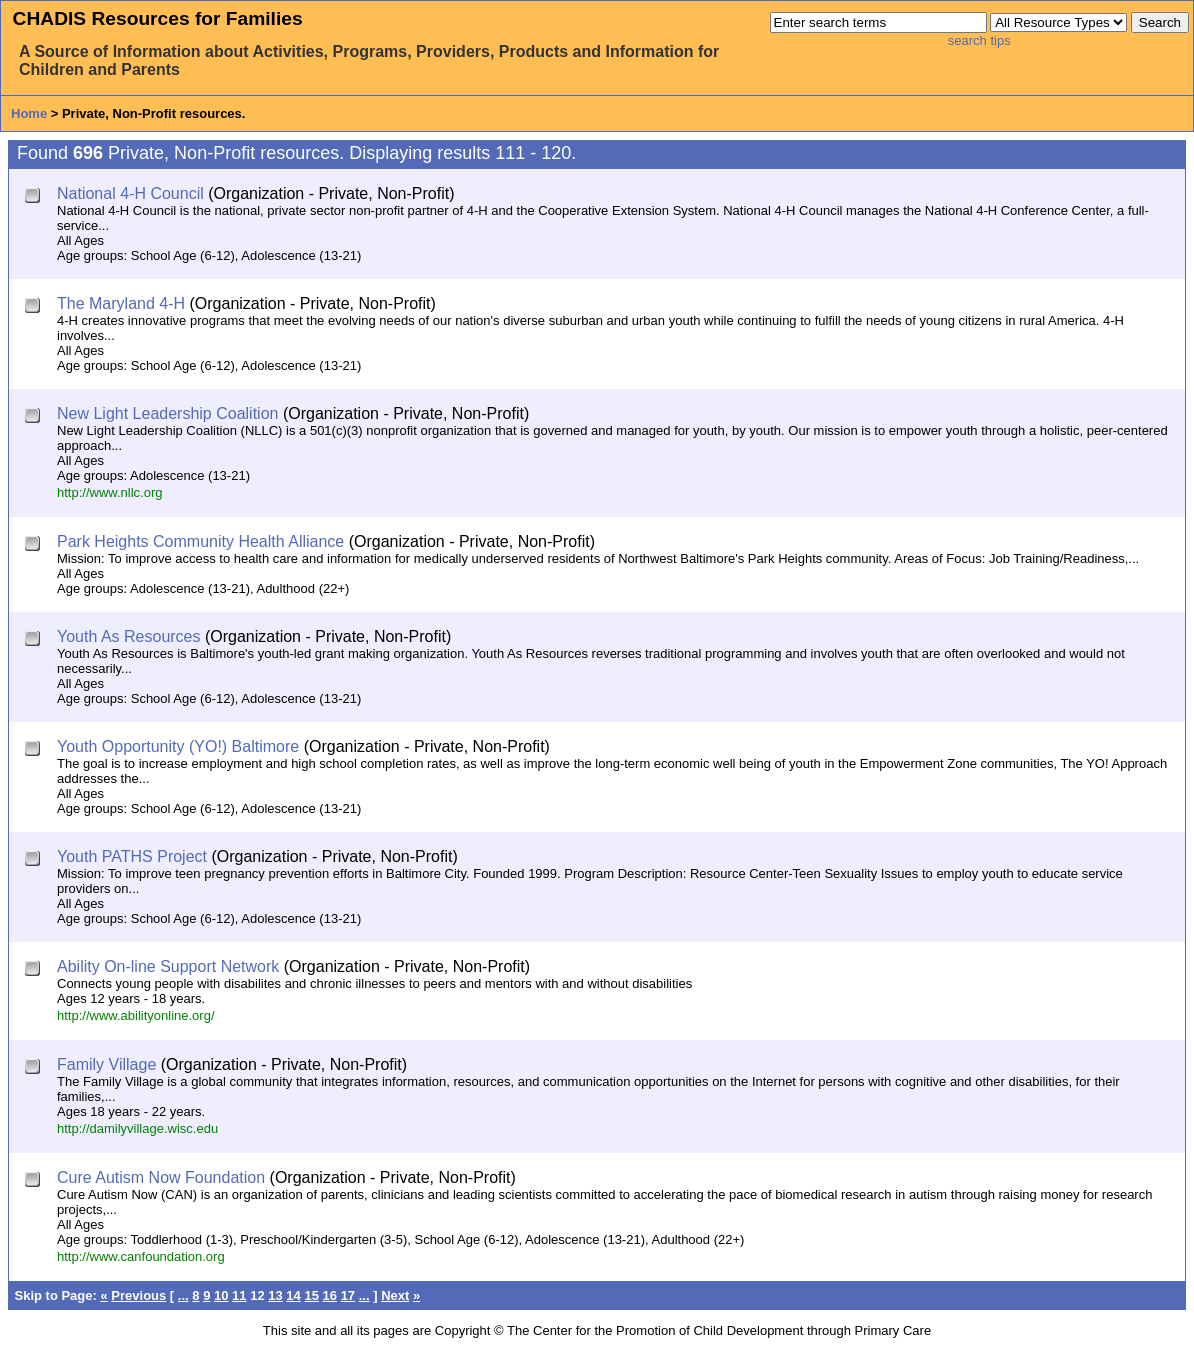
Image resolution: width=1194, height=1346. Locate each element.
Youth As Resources (129, 636)
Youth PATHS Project (132, 856)
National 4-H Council (130, 193)
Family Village (106, 1064)
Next (395, 1295)
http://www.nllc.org (110, 492)
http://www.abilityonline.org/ (136, 1015)
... (183, 1295)
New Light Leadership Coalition (167, 413)
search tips (979, 40)
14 (293, 1295)
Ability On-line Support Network (168, 966)
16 (330, 1295)
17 (348, 1295)
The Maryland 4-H (121, 303)
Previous (138, 1295)
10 (221, 1295)
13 (275, 1295)
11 (239, 1295)
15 (311, 1295)
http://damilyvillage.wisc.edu (137, 1128)
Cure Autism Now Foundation (161, 1177)
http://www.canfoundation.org (141, 1256)
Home (29, 113)
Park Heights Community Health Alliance (200, 541)
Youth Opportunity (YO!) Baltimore (178, 746)
